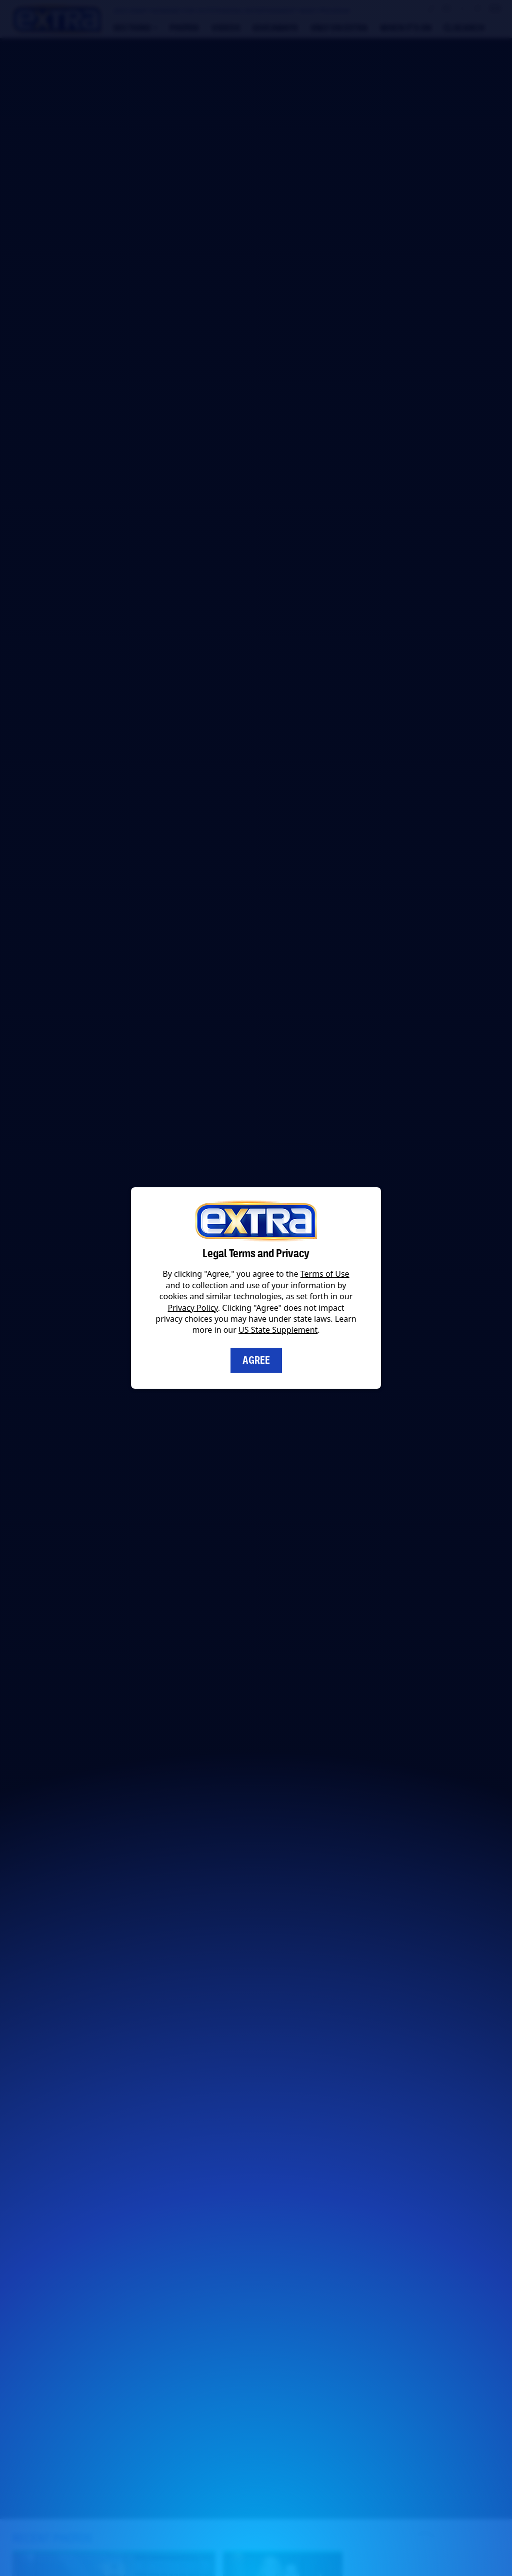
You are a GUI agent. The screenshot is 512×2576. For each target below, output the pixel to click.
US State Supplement (278, 1329)
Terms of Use (325, 1273)
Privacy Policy (193, 1307)
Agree (256, 1360)
